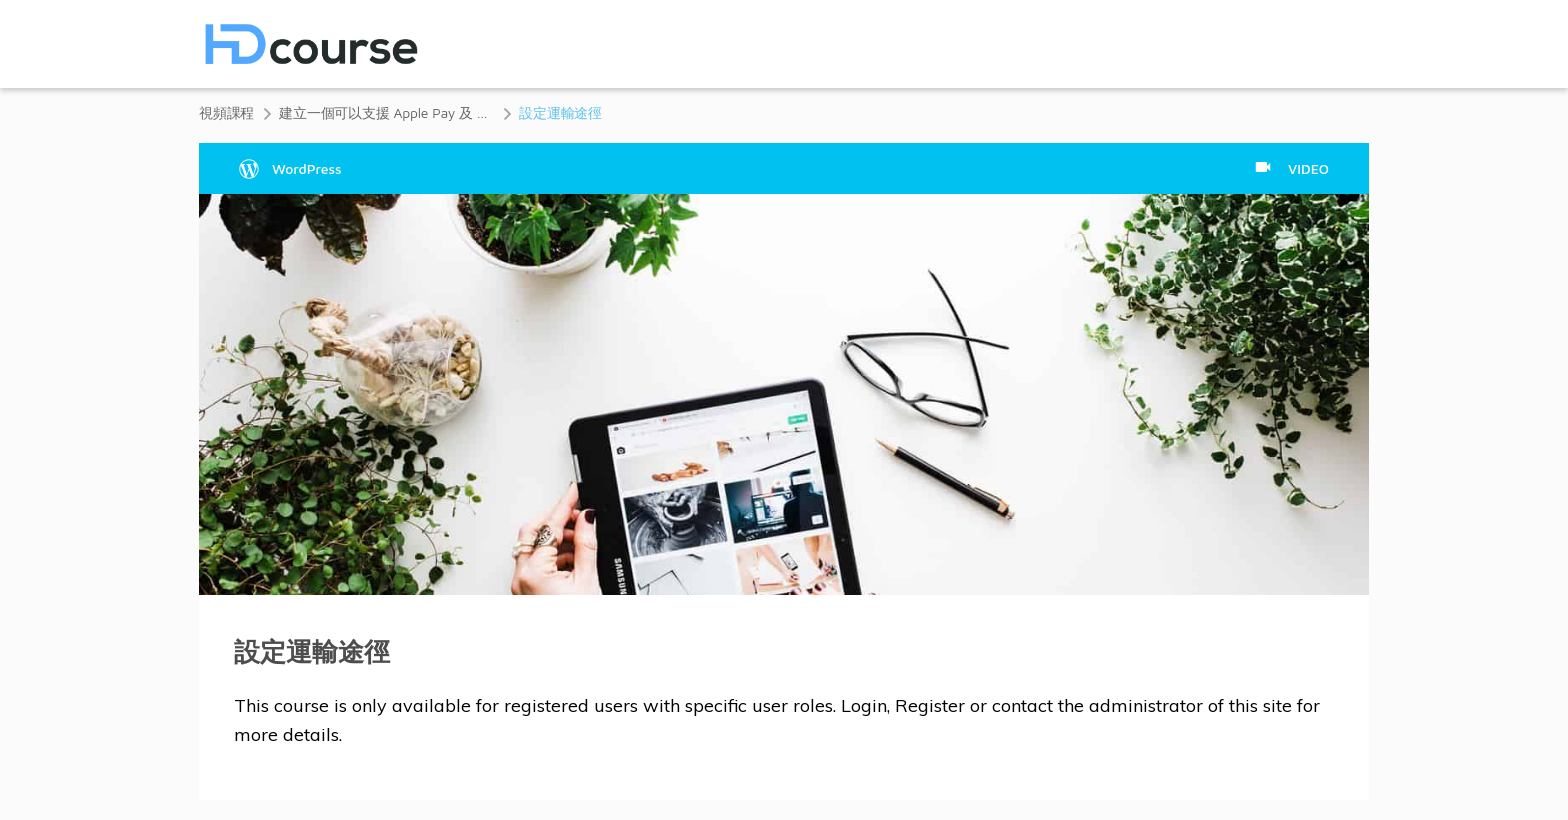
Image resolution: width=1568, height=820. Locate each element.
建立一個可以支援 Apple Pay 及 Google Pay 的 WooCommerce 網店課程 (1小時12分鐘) (386, 112)
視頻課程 (226, 112)
